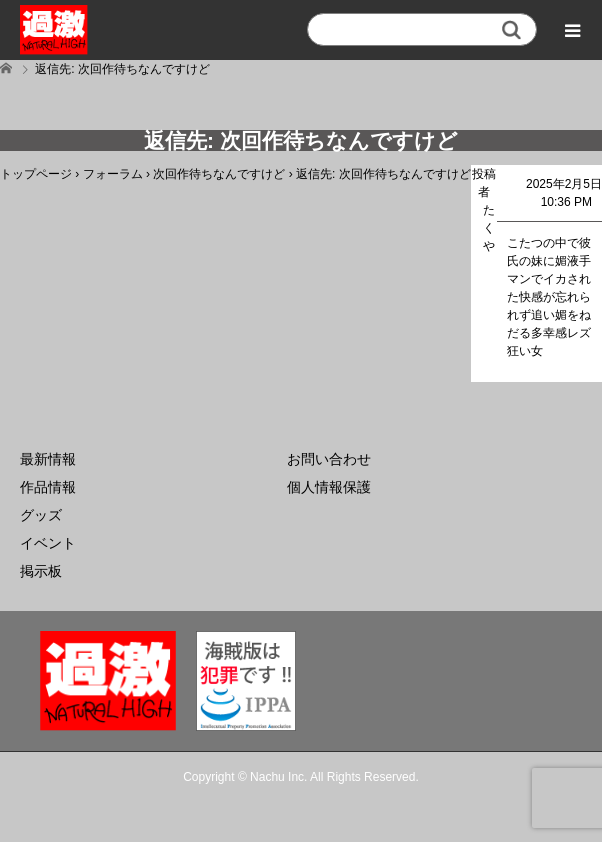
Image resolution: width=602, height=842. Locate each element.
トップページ (36, 174)
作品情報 (48, 487)
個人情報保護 (329, 487)
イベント (48, 543)
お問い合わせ (329, 459)
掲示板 (41, 571)
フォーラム (113, 174)
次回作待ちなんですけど (219, 174)
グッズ (41, 515)
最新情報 (48, 459)
